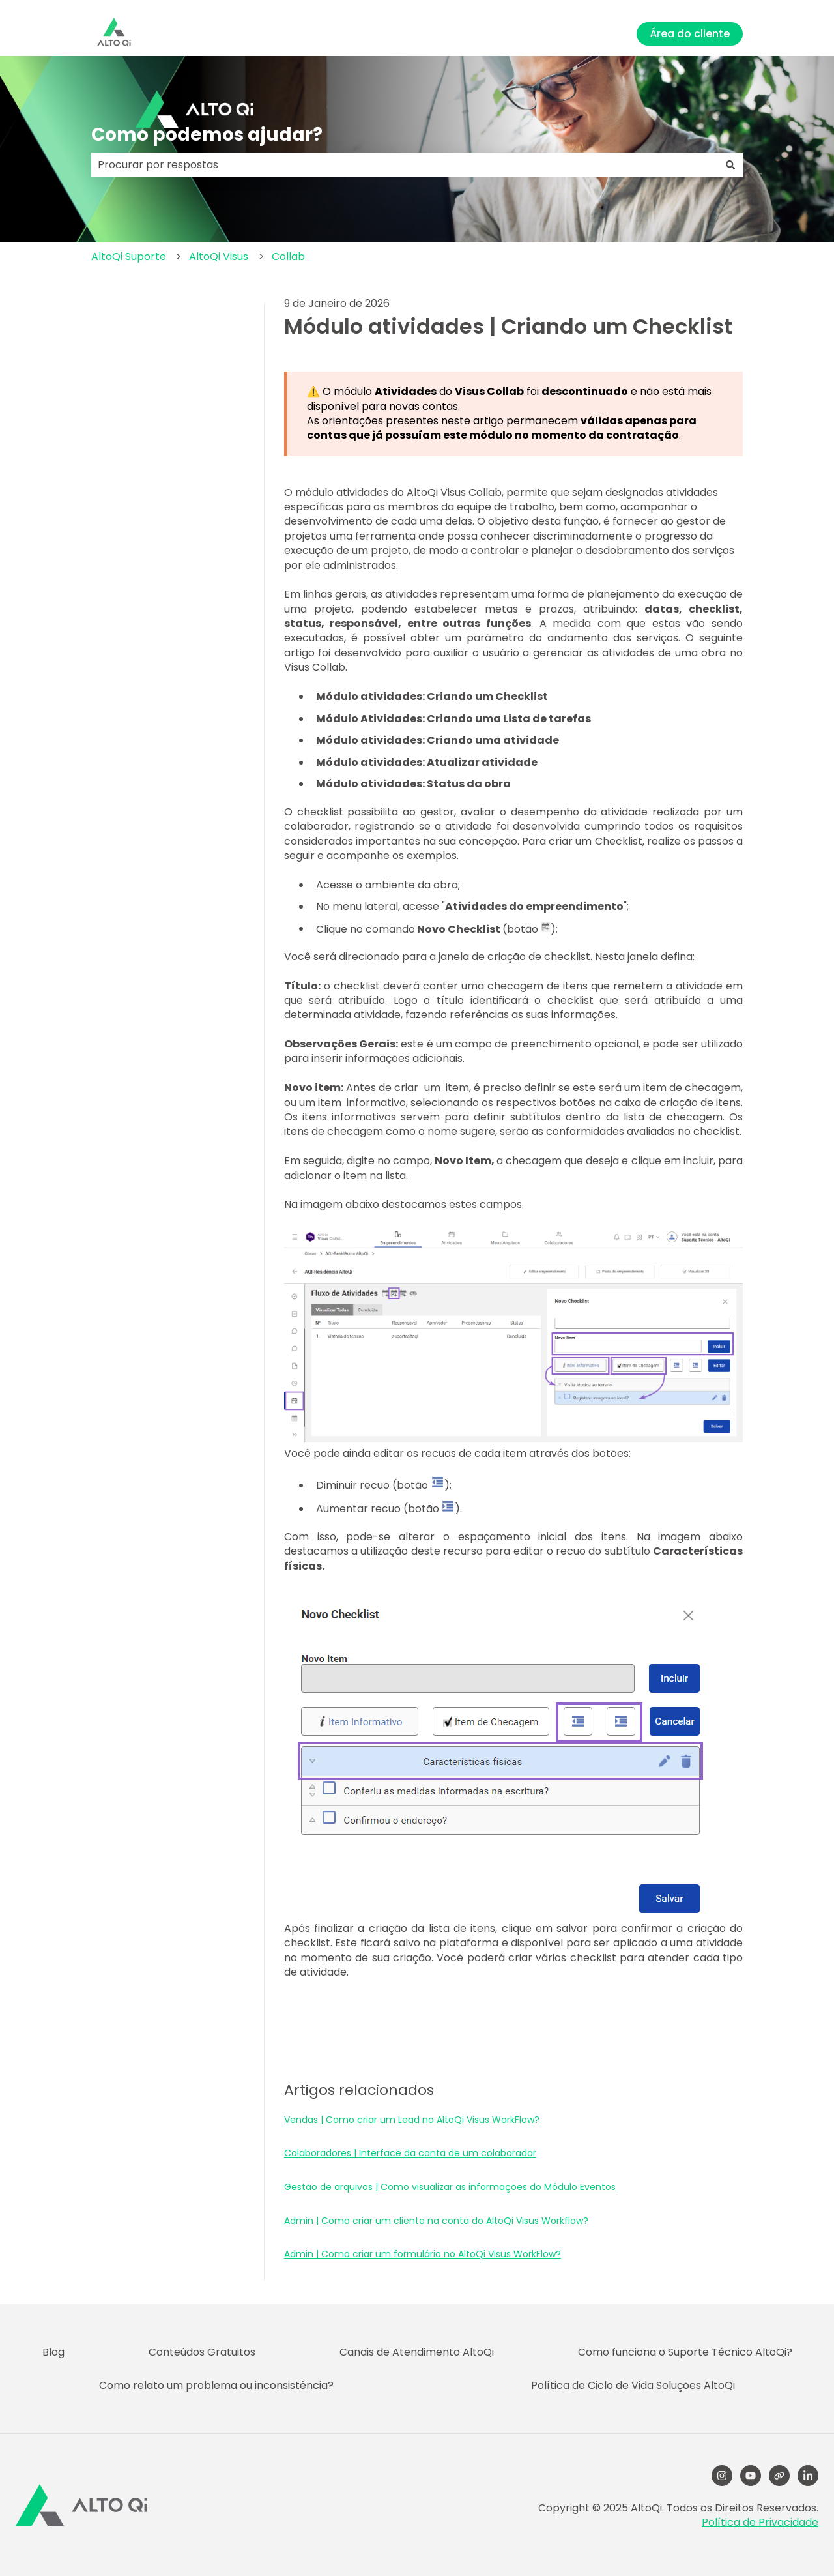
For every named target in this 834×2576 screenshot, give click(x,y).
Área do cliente (690, 33)
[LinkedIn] (808, 2475)
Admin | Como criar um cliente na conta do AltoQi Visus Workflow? (436, 2220)
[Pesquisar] (730, 165)
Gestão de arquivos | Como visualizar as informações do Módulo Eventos (450, 2186)
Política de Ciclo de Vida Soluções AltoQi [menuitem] (633, 2385)
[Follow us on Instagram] (722, 2475)
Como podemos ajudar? (207, 134)
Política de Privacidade (760, 2522)
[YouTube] (750, 2475)
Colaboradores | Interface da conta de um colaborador (410, 2152)
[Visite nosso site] (779, 2475)
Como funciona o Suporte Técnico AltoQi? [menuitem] (685, 2352)
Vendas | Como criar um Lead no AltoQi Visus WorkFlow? (411, 2119)
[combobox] (404, 165)
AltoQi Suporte (128, 256)
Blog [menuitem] (53, 2352)
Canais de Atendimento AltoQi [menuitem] (416, 2352)
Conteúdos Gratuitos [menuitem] (202, 2352)
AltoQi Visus (218, 256)
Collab (288, 256)
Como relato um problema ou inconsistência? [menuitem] (216, 2385)
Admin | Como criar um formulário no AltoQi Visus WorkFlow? (422, 2254)
